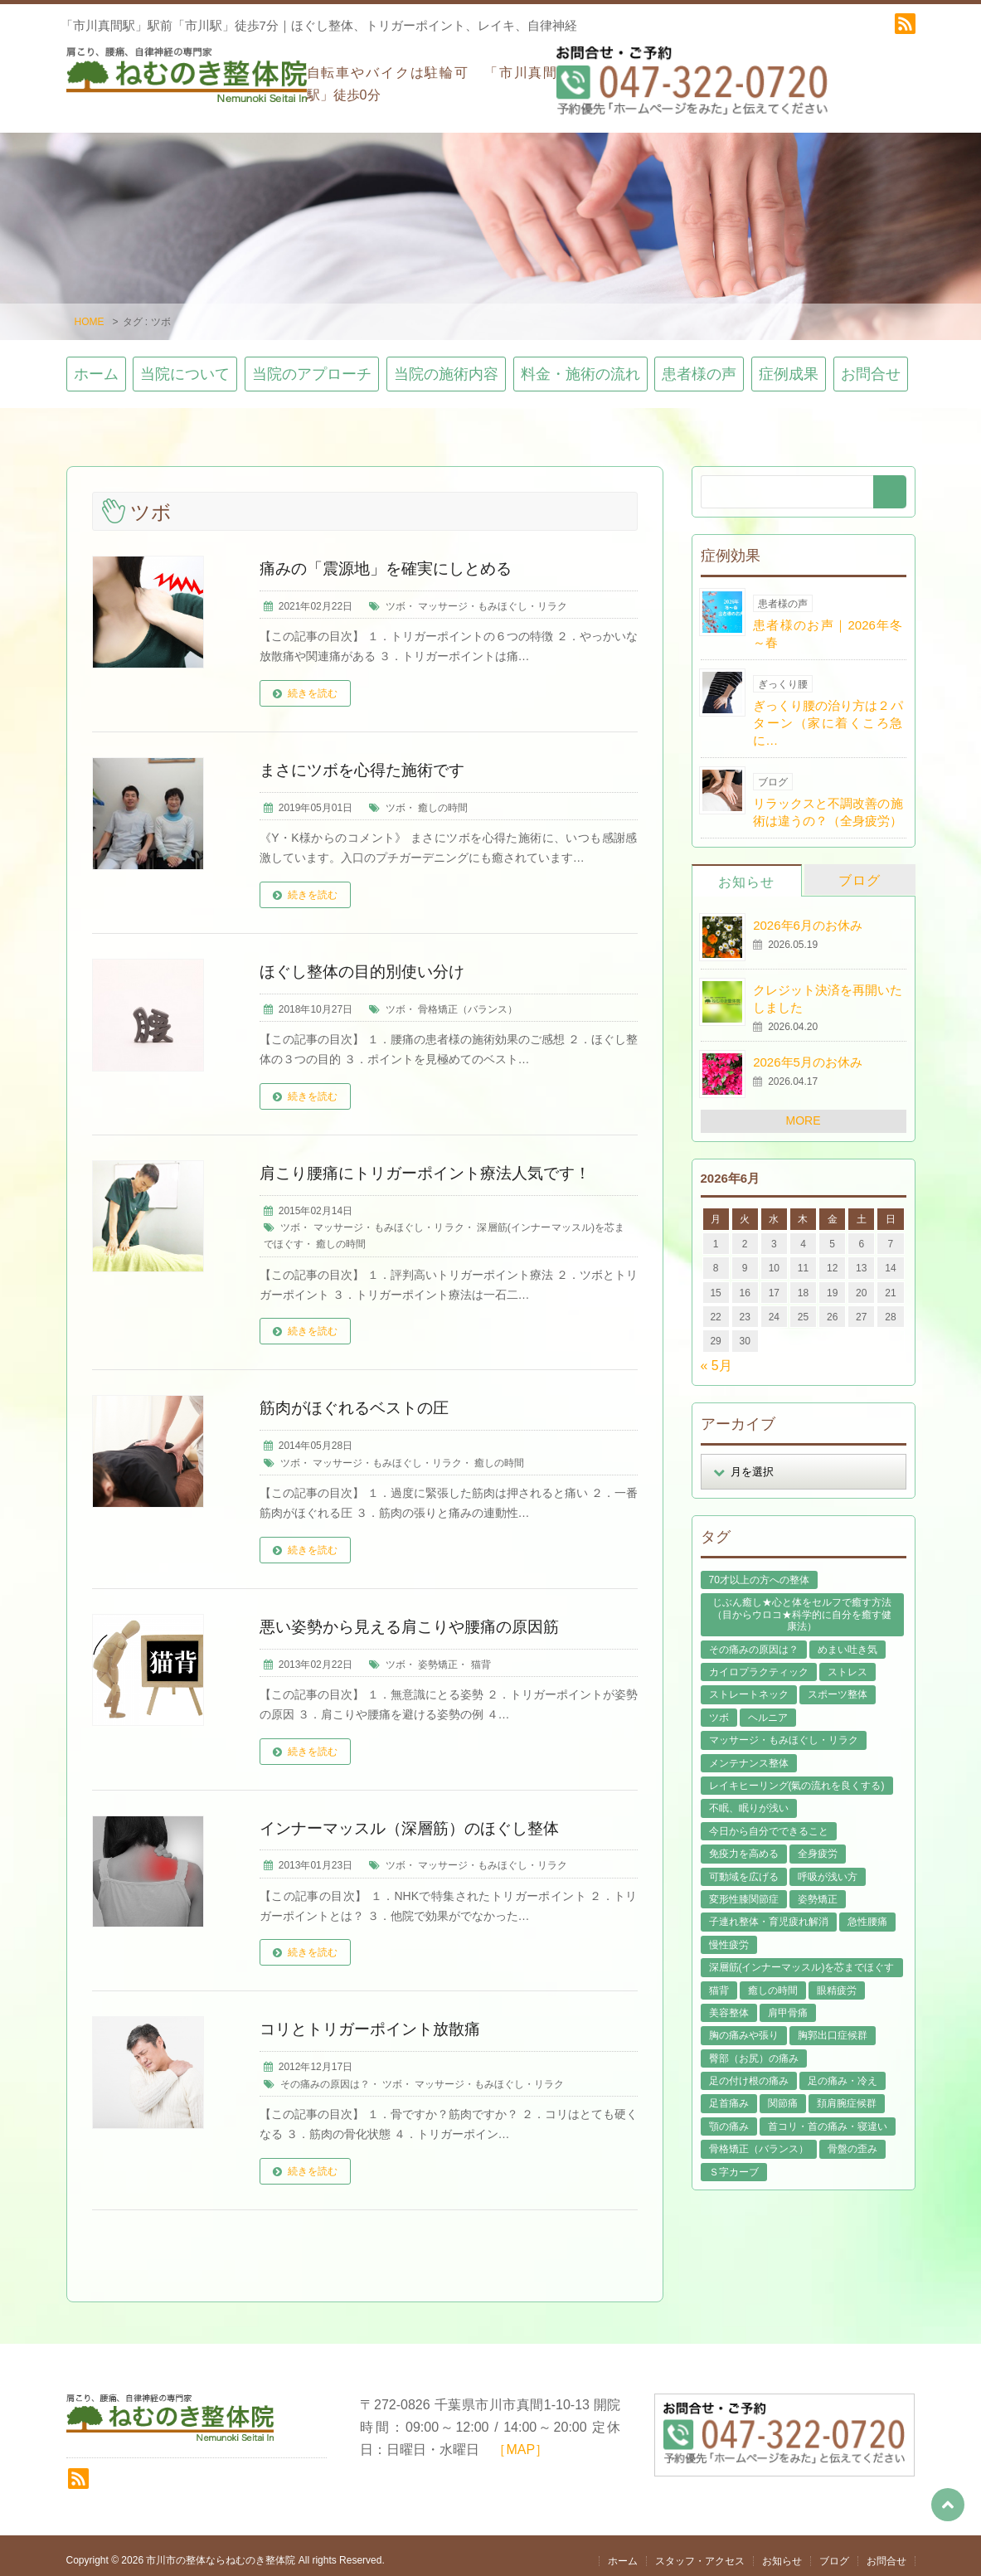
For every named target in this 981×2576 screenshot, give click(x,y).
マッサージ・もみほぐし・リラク (492, 597)
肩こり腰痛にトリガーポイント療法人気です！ (434, 1163)
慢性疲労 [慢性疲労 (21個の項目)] (729, 1936)
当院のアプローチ (312, 365)
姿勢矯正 (438, 1655)
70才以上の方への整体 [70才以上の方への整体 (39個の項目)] (759, 1571)
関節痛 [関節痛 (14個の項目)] (783, 2095)
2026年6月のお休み (807, 916)
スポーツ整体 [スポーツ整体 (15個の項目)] (837, 1686)
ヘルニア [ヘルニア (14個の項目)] (768, 1708)
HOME (89, 313)
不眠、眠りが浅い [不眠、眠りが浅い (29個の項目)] (749, 1800)
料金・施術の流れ (580, 365)
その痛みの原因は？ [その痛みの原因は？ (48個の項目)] (754, 1640)
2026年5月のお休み (807, 1054)
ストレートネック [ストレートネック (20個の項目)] (749, 1686)
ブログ (859, 871)
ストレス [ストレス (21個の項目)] (847, 1663)
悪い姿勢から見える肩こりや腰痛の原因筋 (417, 1617)
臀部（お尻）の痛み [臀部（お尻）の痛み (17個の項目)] (754, 2049)
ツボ (396, 597)
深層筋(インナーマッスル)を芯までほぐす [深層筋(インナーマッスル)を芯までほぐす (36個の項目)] (802, 1958)
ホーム (96, 365)
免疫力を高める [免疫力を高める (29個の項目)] (744, 1844)
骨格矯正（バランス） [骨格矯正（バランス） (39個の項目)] (759, 2140)
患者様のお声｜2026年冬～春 (827, 624)
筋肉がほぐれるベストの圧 (359, 1399)
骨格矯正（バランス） (467, 1000)
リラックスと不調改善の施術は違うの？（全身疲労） (827, 803)
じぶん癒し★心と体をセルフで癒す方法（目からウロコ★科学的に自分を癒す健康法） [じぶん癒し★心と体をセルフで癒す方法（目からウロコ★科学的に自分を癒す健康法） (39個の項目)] (801, 1606)
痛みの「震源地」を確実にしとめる (392, 559)
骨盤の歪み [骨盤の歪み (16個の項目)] (852, 2140)
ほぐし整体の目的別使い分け (367, 962)
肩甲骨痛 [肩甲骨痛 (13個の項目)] (788, 2004)
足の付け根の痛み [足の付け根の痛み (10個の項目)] (749, 2072)
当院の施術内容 (446, 365)
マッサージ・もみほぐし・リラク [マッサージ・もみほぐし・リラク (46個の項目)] (783, 1731)
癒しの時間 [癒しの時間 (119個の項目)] (773, 1981)
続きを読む (313, 684)
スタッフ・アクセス (700, 2552)
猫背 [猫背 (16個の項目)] (719, 1981)
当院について (185, 365)
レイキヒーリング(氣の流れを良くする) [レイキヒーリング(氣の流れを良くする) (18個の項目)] (797, 1776)
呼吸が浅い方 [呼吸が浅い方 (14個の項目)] (827, 1868)
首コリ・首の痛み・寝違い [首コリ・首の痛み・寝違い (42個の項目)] (827, 2117)
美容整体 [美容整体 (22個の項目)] (729, 2004)
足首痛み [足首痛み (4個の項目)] (729, 2095)
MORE (803, 1112)
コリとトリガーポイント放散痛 (376, 2020)
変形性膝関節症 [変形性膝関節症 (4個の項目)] (744, 1890)
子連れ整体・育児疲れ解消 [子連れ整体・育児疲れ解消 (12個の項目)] (768, 1913)
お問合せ (871, 365)
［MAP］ (520, 2440)
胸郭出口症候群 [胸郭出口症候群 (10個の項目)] (832, 2027)
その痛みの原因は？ (325, 2075)
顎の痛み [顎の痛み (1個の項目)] (729, 2117)
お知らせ (746, 873)
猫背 (481, 1655)
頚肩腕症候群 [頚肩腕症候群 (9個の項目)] (847, 2095)
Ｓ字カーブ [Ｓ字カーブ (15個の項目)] (734, 2163)
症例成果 (788, 365)
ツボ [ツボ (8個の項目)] (719, 1708)
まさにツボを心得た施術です (367, 760)
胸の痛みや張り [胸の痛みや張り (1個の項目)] (744, 2027)
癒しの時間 (443, 798)
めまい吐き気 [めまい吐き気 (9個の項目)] (847, 1640)
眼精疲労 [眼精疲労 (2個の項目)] (837, 1981)
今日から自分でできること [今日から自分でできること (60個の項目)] (768, 1822)
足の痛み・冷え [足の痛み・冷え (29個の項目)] (842, 2072)
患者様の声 (699, 365)
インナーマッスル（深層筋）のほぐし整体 (417, 1819)
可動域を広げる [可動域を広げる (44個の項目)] (744, 1868)
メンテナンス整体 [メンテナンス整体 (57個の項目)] (749, 1754)
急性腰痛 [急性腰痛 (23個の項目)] (867, 1913)
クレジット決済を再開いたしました (827, 989)
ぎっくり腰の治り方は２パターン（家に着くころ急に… (827, 713)
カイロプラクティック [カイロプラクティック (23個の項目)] (759, 1663)
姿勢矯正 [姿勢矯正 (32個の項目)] (818, 1890)
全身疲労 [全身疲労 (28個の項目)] (818, 1844)
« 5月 (716, 1356)
